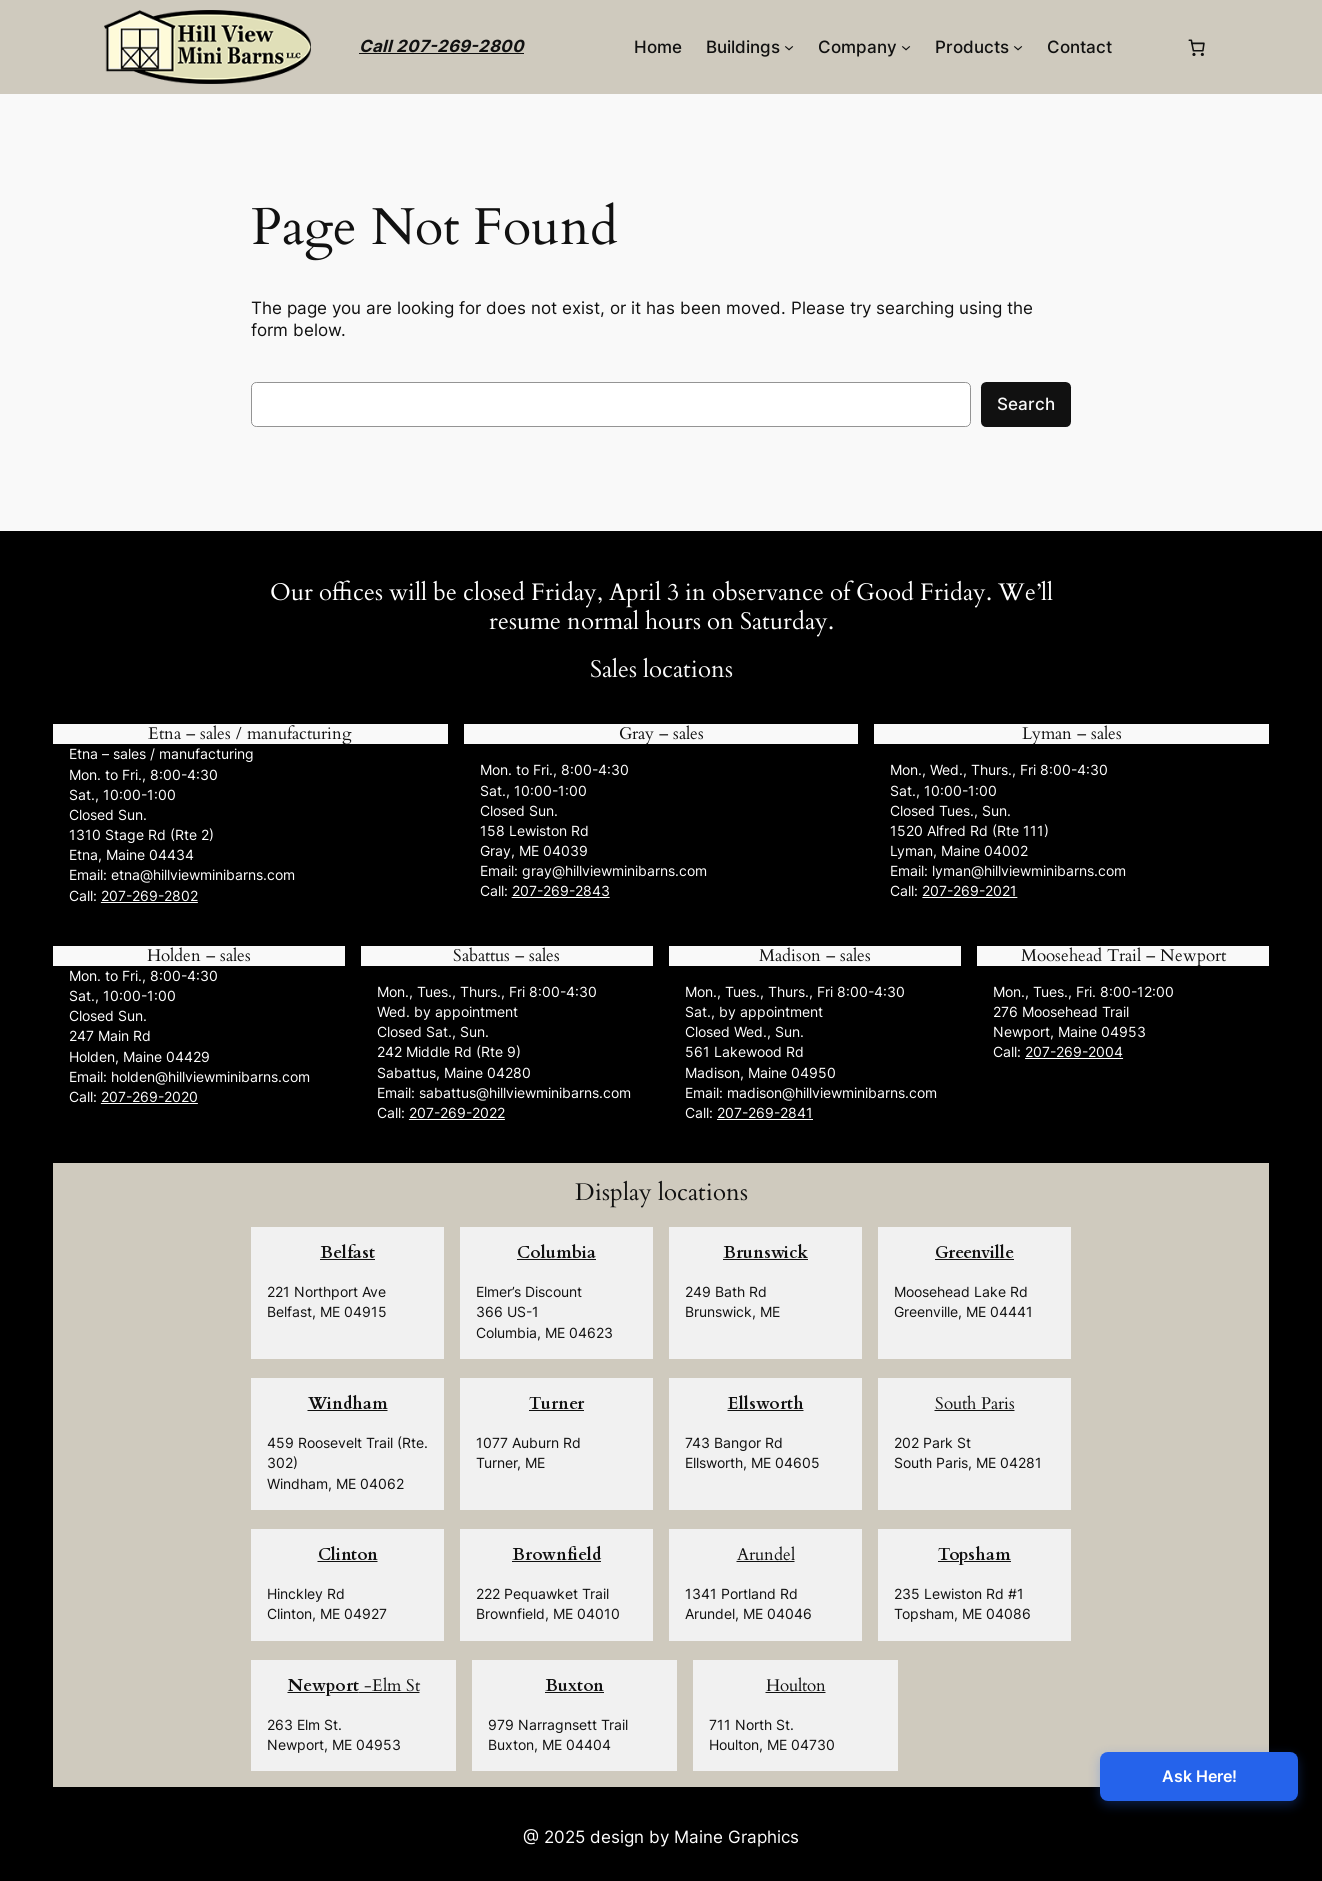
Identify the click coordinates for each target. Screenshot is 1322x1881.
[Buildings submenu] (789, 47)
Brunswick (765, 1252)
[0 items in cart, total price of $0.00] (1197, 47)
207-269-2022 (457, 1112)
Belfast (347, 1252)
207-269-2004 (1074, 1051)
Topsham (974, 1554)
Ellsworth (766, 1403)
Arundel (766, 1554)
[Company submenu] (906, 47)
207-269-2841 (765, 1112)
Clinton (348, 1554)
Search (1026, 404)
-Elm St (354, 1685)
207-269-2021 (969, 890)
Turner (556, 1403)
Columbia (556, 1252)
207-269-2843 (561, 890)
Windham (348, 1403)
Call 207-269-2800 (441, 46)
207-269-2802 (149, 895)
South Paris (975, 1403)
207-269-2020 (149, 1096)
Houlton (796, 1685)
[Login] (1148, 47)
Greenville (974, 1252)
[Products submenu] (1018, 47)
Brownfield (556, 1554)
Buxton (574, 1685)
